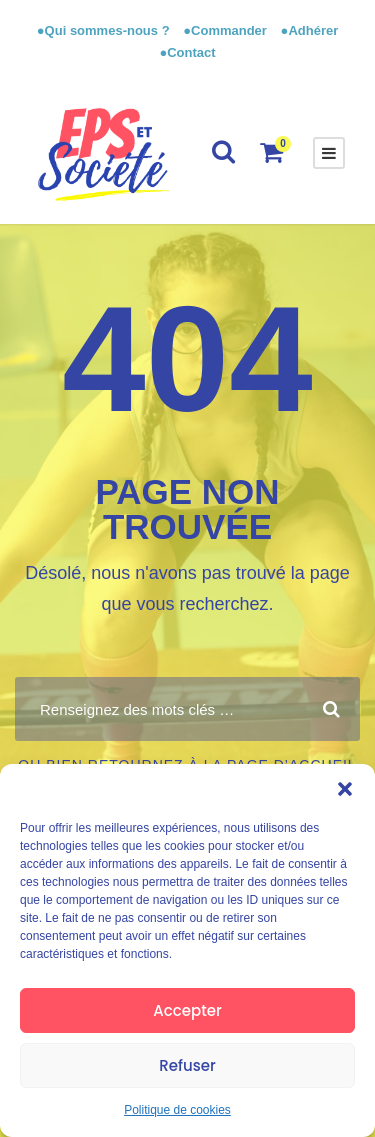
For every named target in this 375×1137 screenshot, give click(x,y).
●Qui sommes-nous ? (105, 30)
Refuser (187, 1065)
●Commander (225, 30)
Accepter (187, 1010)
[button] (345, 789)
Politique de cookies (177, 1110)
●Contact (187, 52)
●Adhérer (310, 30)
